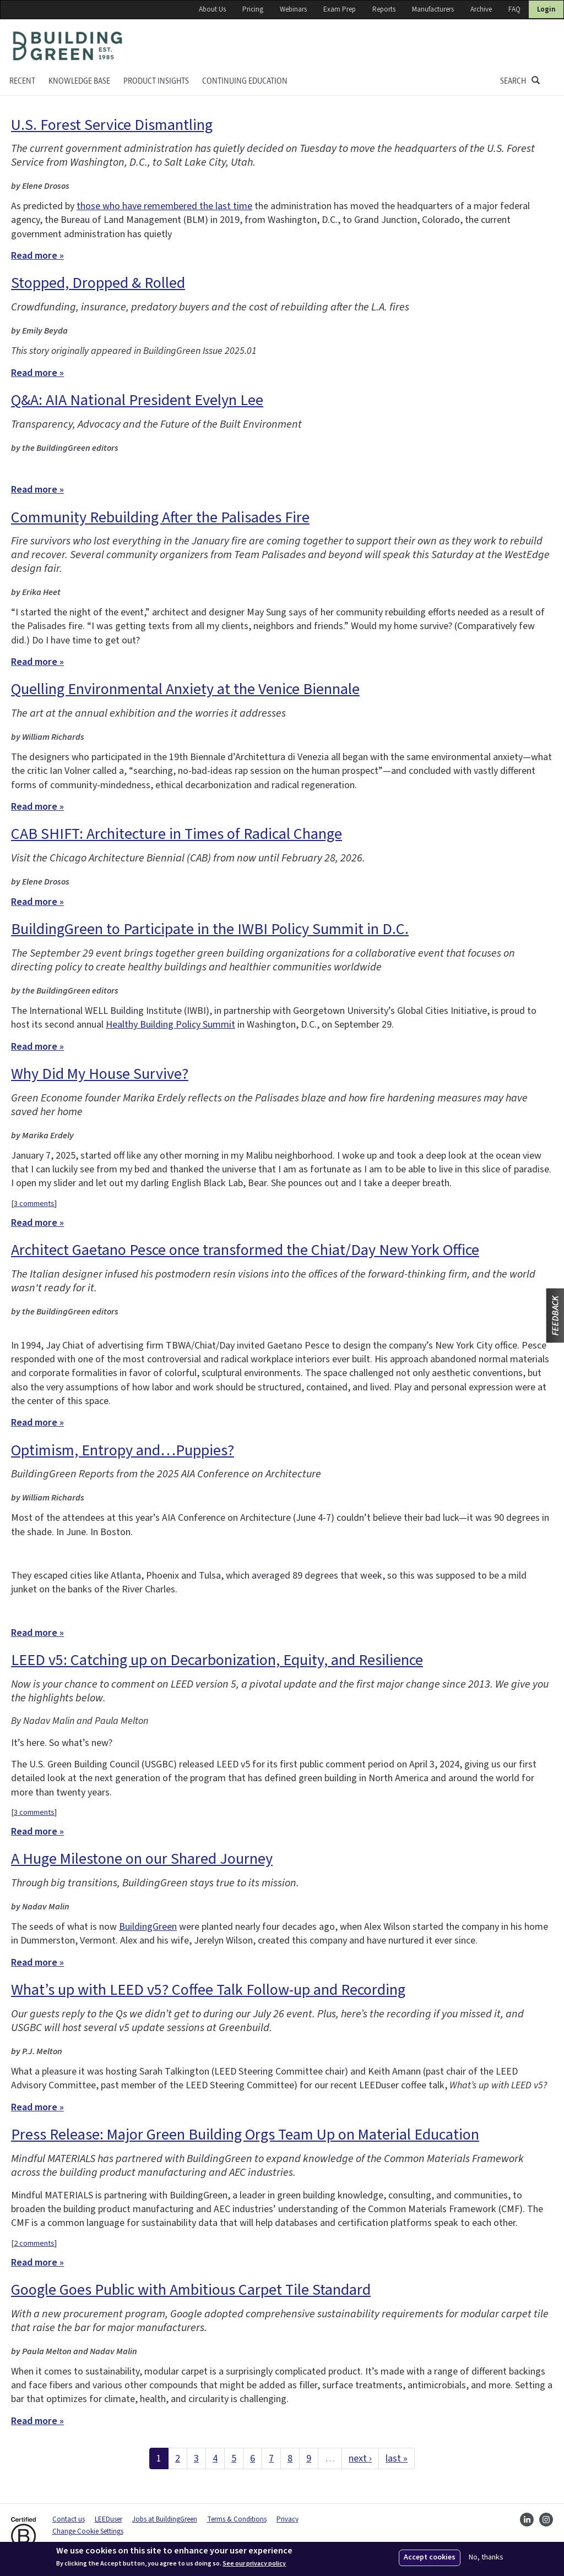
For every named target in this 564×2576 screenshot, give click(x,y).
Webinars (293, 9)
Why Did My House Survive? (99, 1074)
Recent (22, 81)
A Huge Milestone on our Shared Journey (142, 1859)
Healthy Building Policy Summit (170, 1025)
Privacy (287, 2519)
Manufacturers (433, 9)
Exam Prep (339, 9)
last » (397, 2458)
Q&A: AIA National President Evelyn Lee (137, 400)
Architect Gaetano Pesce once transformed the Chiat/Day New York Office (245, 1250)
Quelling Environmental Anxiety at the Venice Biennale (185, 689)
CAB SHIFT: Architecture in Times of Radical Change (176, 834)
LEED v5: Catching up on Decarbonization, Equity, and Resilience (217, 1660)
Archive (481, 9)
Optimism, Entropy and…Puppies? (122, 1450)
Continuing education (245, 81)
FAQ (514, 9)
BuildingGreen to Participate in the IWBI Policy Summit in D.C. (210, 929)
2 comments (34, 2243)
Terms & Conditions (237, 2519)
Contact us (68, 2519)
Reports (383, 9)
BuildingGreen (148, 1927)
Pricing (252, 9)
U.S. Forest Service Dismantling (112, 125)
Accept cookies (429, 2557)
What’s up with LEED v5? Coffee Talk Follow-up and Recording (208, 1990)
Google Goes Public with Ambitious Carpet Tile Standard (191, 2290)
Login (546, 9)
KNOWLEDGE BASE (79, 81)
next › (360, 2458)
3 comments (34, 1203)
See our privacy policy (254, 2563)
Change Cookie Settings (87, 2531)
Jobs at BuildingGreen (164, 2519)
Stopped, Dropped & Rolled (98, 283)
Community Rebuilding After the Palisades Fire (160, 517)
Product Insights (156, 81)
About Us (212, 9)
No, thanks (486, 2557)
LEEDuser (108, 2519)
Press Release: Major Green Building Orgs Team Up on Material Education (245, 2135)
